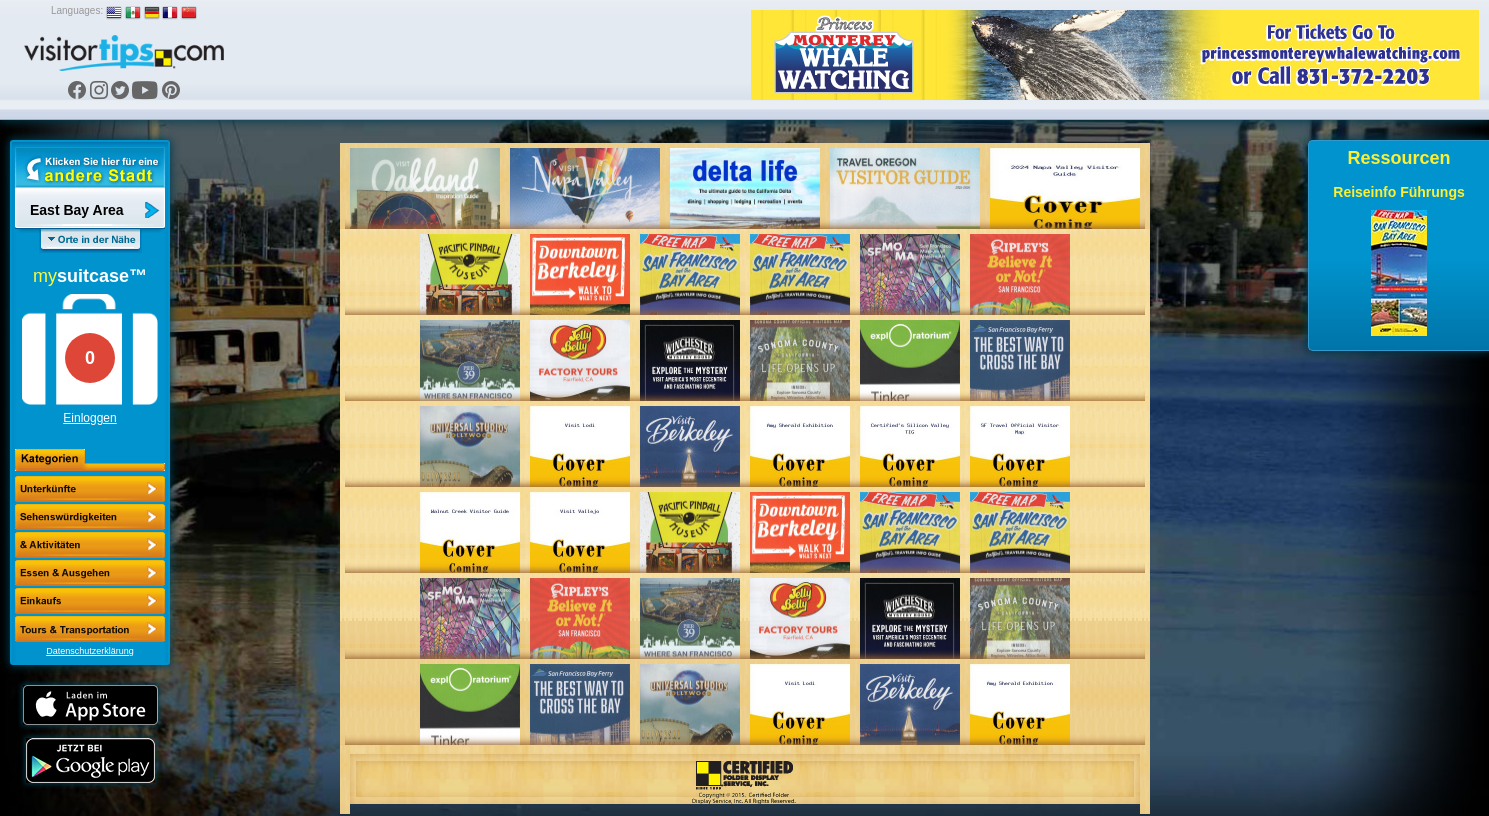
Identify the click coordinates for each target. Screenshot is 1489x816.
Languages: (77, 10)
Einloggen (89, 418)
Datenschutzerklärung (90, 651)
